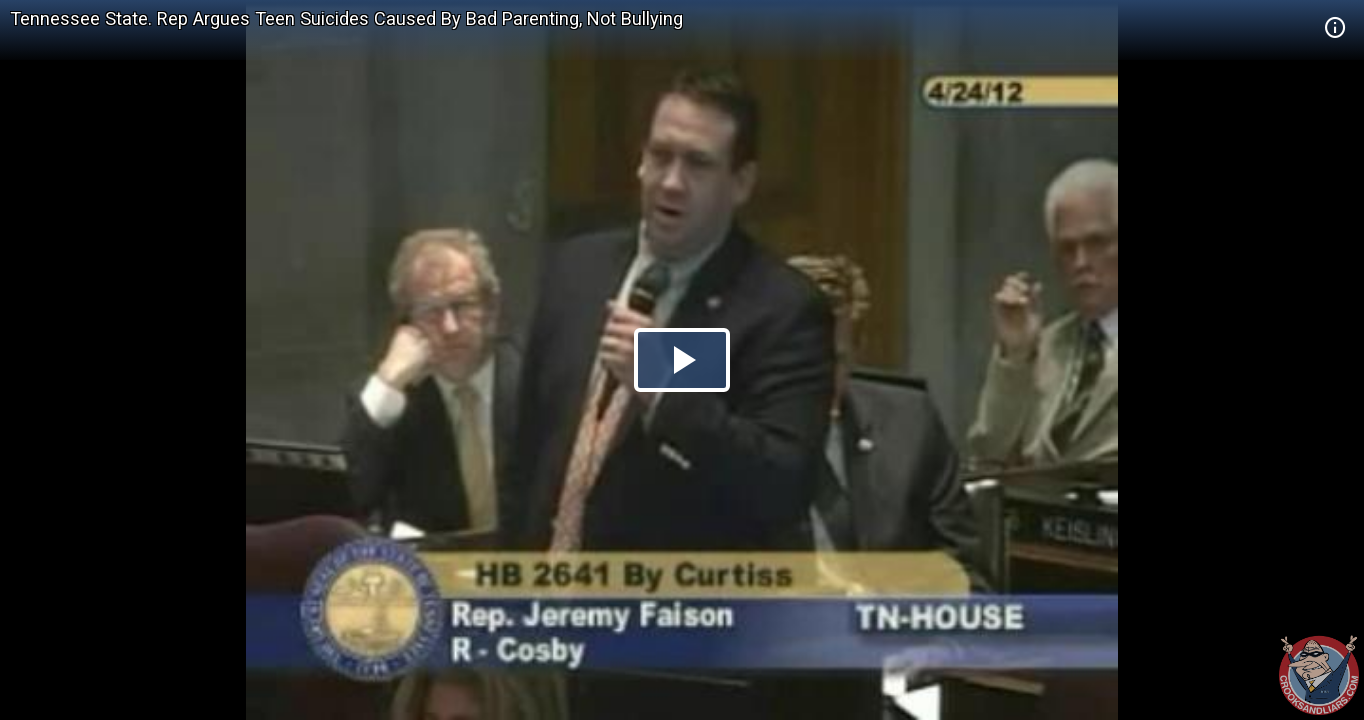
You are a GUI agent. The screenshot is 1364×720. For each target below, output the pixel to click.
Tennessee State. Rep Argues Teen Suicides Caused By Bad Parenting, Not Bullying (346, 18)
